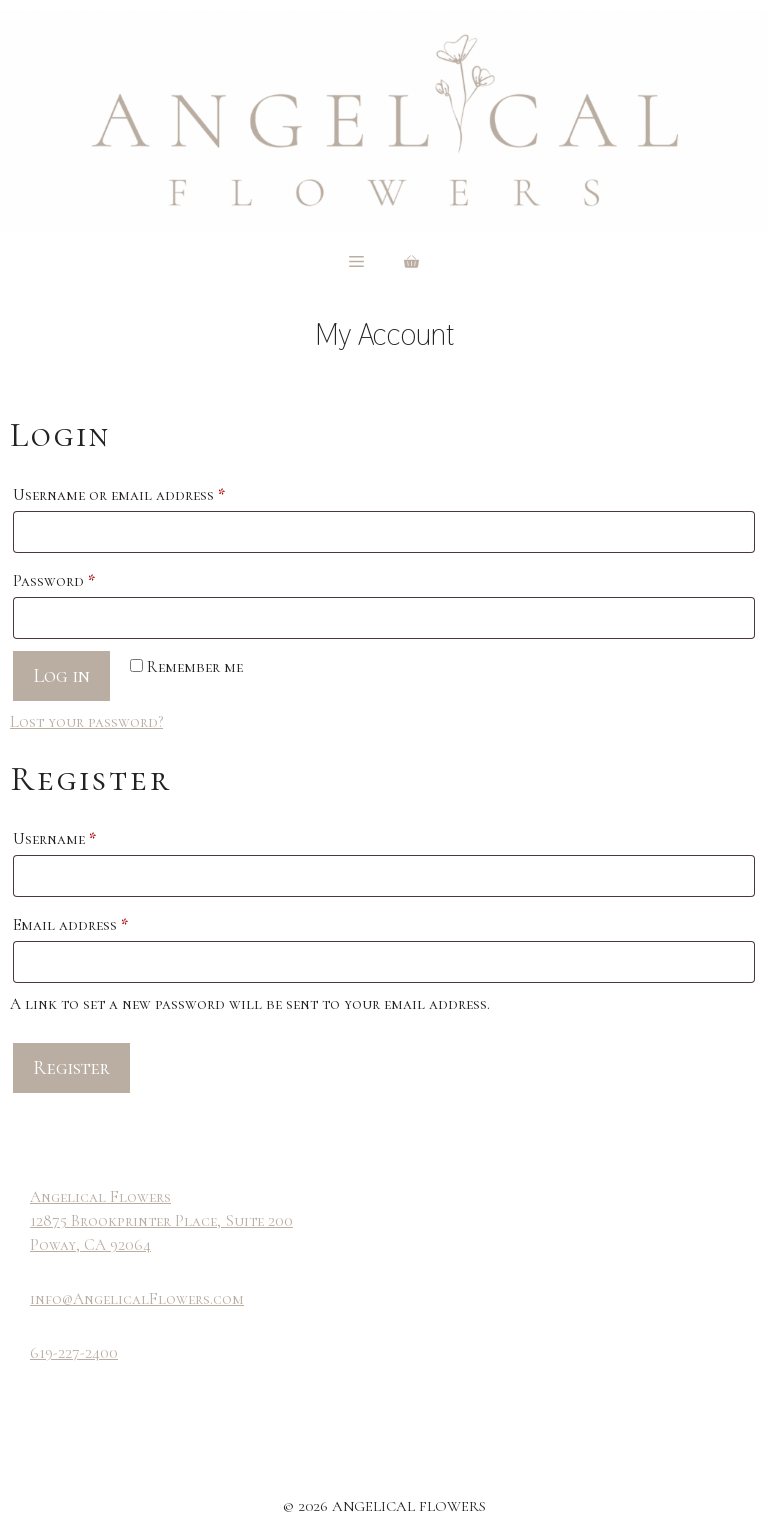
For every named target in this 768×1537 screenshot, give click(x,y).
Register (71, 1068)
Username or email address (152, 492)
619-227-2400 (74, 1353)
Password (87, 578)
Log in (61, 676)
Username (87, 836)
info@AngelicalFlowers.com (137, 1299)
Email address (103, 922)
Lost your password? (86, 722)
